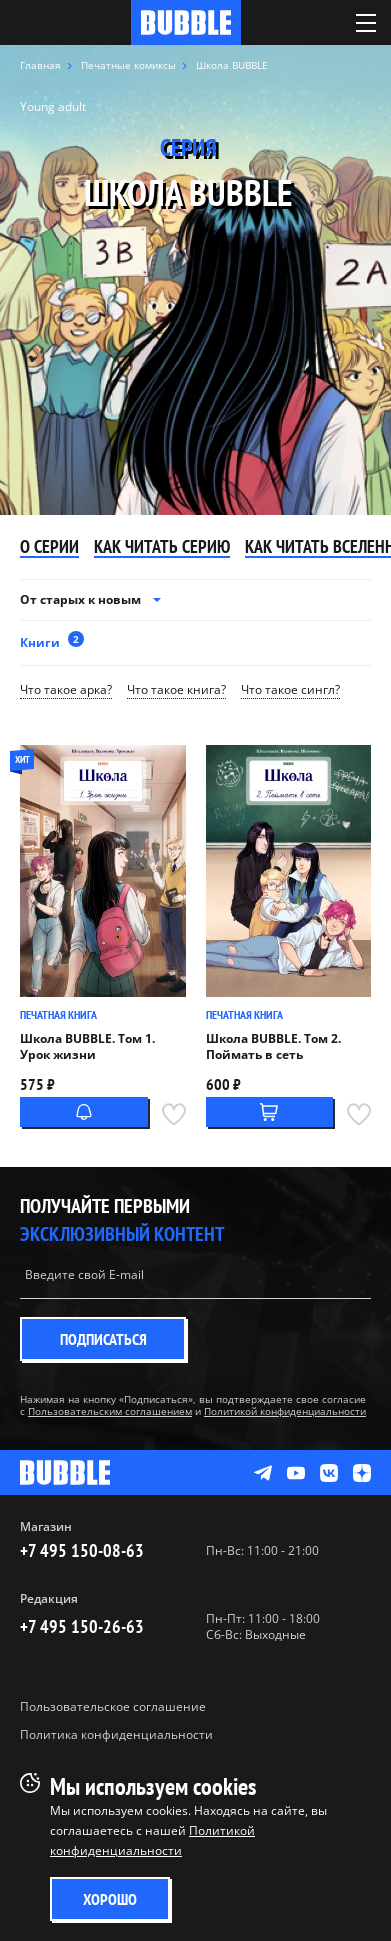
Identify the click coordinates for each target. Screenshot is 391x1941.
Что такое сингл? (290, 690)
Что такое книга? (176, 690)
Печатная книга (58, 1014)
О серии (49, 548)
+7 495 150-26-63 (82, 1626)
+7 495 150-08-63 (82, 1550)
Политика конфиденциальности (116, 1734)
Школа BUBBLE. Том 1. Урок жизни (87, 1047)
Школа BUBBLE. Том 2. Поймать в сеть (273, 1047)
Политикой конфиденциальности (285, 1411)
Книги (52, 641)
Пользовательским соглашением (110, 1411)
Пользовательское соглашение (113, 1706)
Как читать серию (162, 548)
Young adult (53, 106)
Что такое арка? (66, 690)
